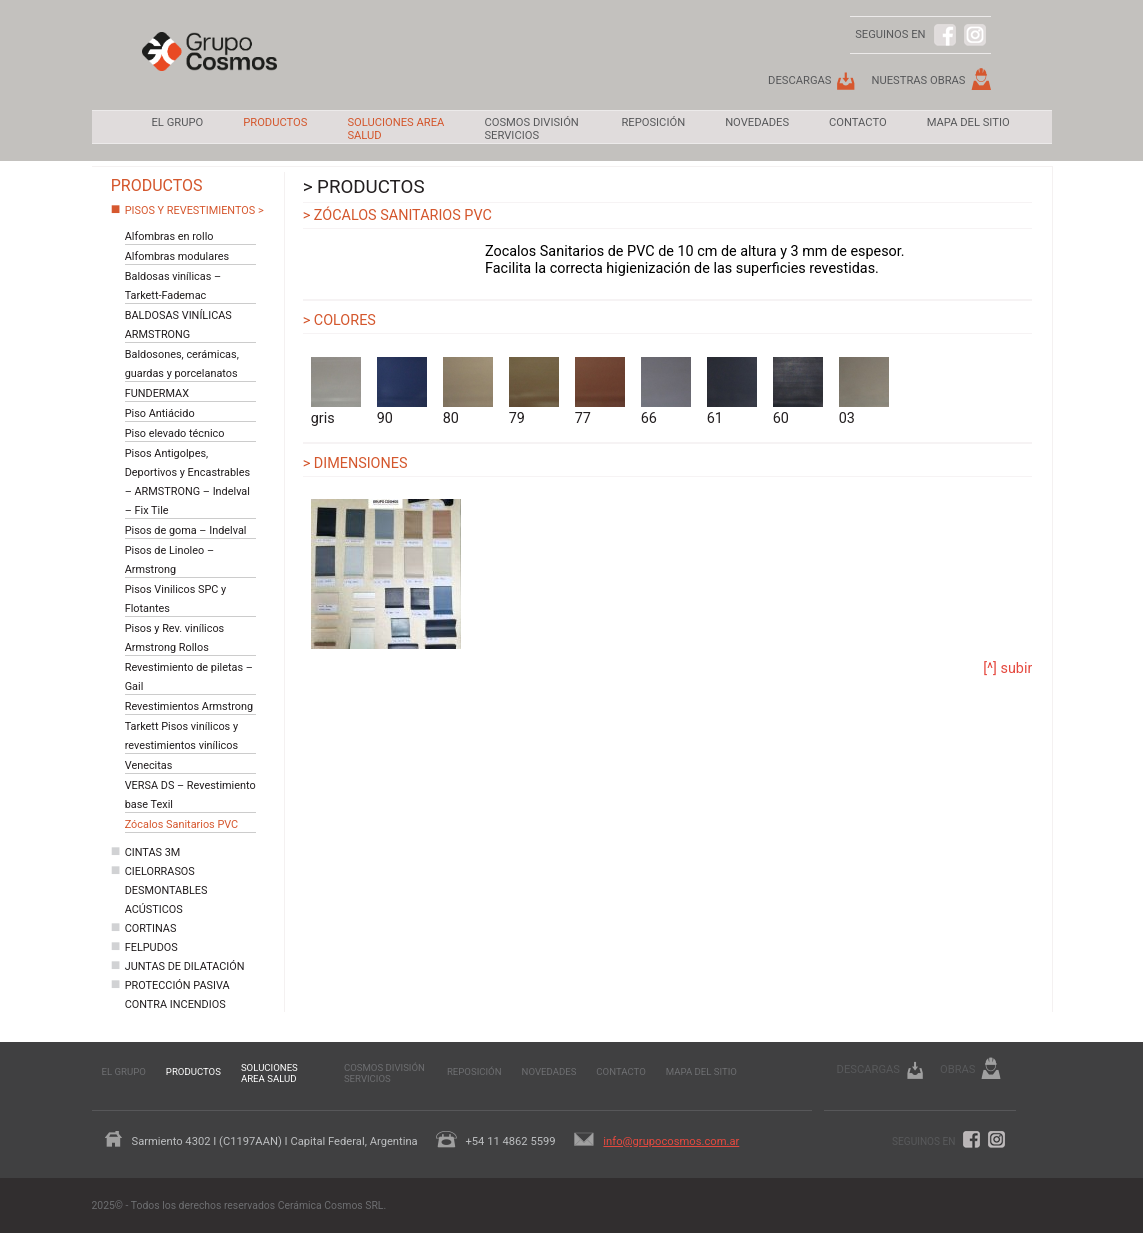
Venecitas (149, 765)
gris (336, 392)
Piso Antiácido (160, 413)
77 (600, 392)
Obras (958, 1069)
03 (864, 392)
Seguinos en (923, 1141)
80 (468, 392)
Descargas (799, 80)
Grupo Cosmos (209, 66)
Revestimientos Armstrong (189, 706)
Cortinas (151, 928)
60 (798, 392)
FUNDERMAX (157, 393)
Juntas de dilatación (185, 966)
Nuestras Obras (918, 80)
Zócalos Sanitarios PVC (182, 824)
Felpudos (151, 947)
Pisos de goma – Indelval (186, 530)
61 (732, 392)
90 (402, 392)
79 (534, 392)
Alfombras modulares (177, 256)
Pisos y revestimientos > (194, 210)
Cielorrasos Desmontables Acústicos (166, 890)
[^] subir (1007, 668)
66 (666, 392)
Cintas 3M (153, 852)
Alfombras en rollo (169, 236)
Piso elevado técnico (175, 433)
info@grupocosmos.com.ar (671, 1141)
